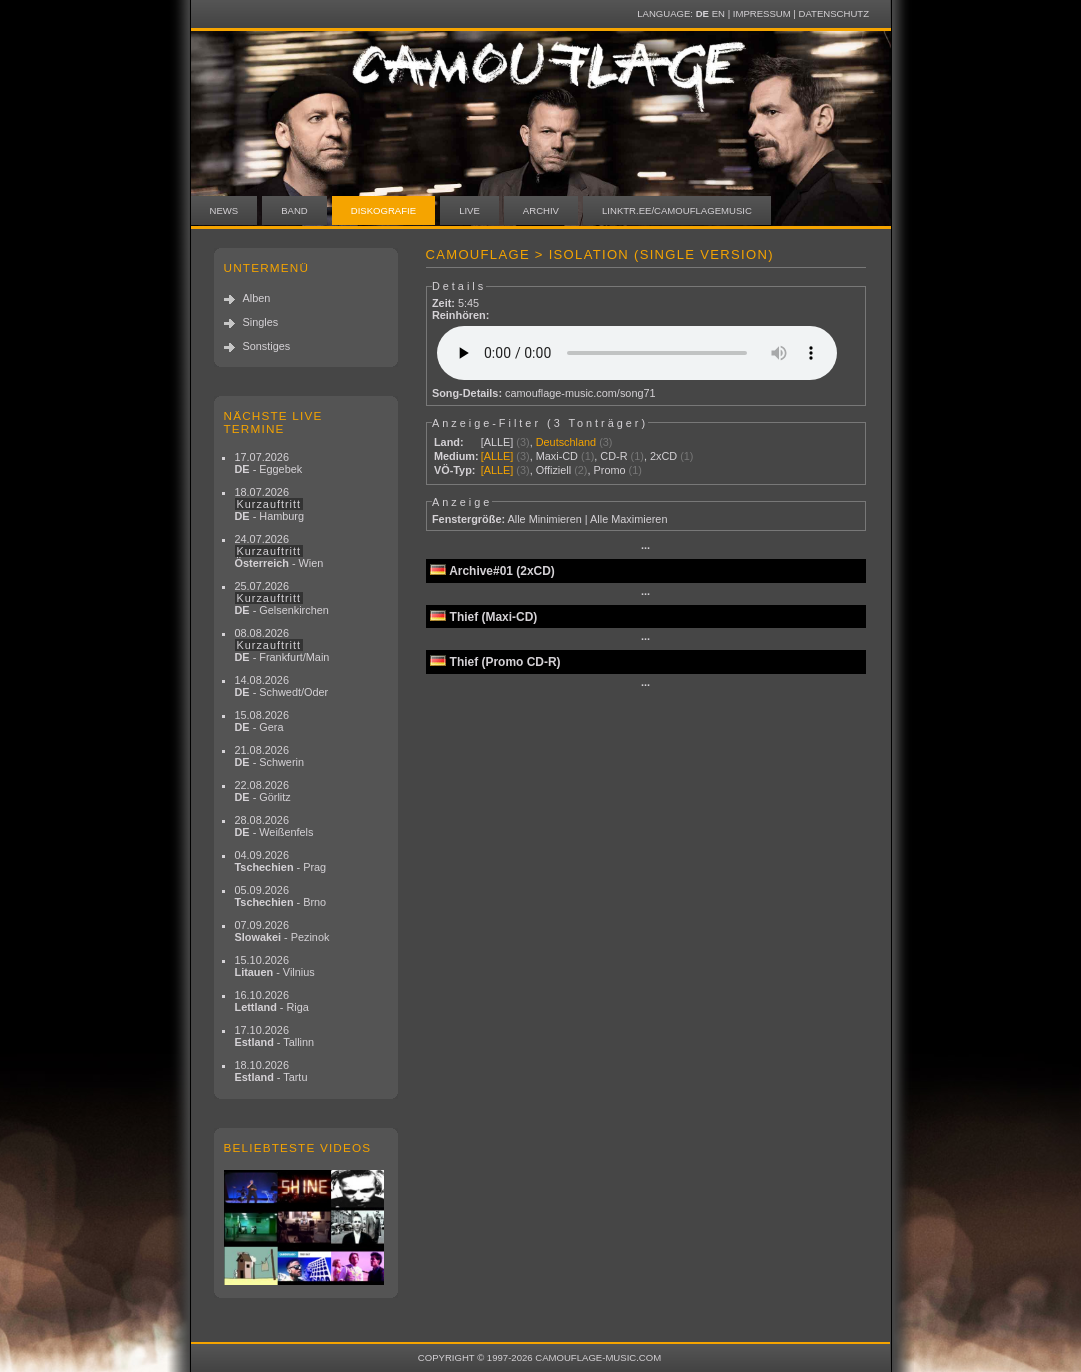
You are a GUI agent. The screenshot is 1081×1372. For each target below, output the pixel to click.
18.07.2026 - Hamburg (270, 504)
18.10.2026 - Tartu (271, 1071)
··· (645, 548)
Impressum (762, 13)
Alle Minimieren (544, 519)
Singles (261, 322)
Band (294, 210)
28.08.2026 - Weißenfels (274, 826)
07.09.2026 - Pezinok (282, 931)
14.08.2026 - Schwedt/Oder (282, 686)
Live (469, 210)
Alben (257, 298)
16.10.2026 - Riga (272, 1001)
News (224, 210)
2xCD (663, 456)
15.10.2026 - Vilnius (275, 966)
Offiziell (553, 470)
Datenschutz (834, 13)
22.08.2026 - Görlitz (263, 791)
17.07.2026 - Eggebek (269, 463)
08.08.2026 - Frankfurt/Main (282, 645)
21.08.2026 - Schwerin (270, 756)
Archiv (541, 210)
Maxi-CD (557, 456)
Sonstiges (267, 346)
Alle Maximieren (628, 519)
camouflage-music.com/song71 (580, 393)
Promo (610, 470)
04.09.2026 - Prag (281, 861)
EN (718, 13)
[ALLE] (497, 442)
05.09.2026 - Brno (281, 896)
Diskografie (383, 210)
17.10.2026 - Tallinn (275, 1036)
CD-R (613, 456)
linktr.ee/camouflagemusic (677, 210)
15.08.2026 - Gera (262, 721)
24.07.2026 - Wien (279, 551)
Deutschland (566, 442)
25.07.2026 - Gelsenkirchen (282, 598)
